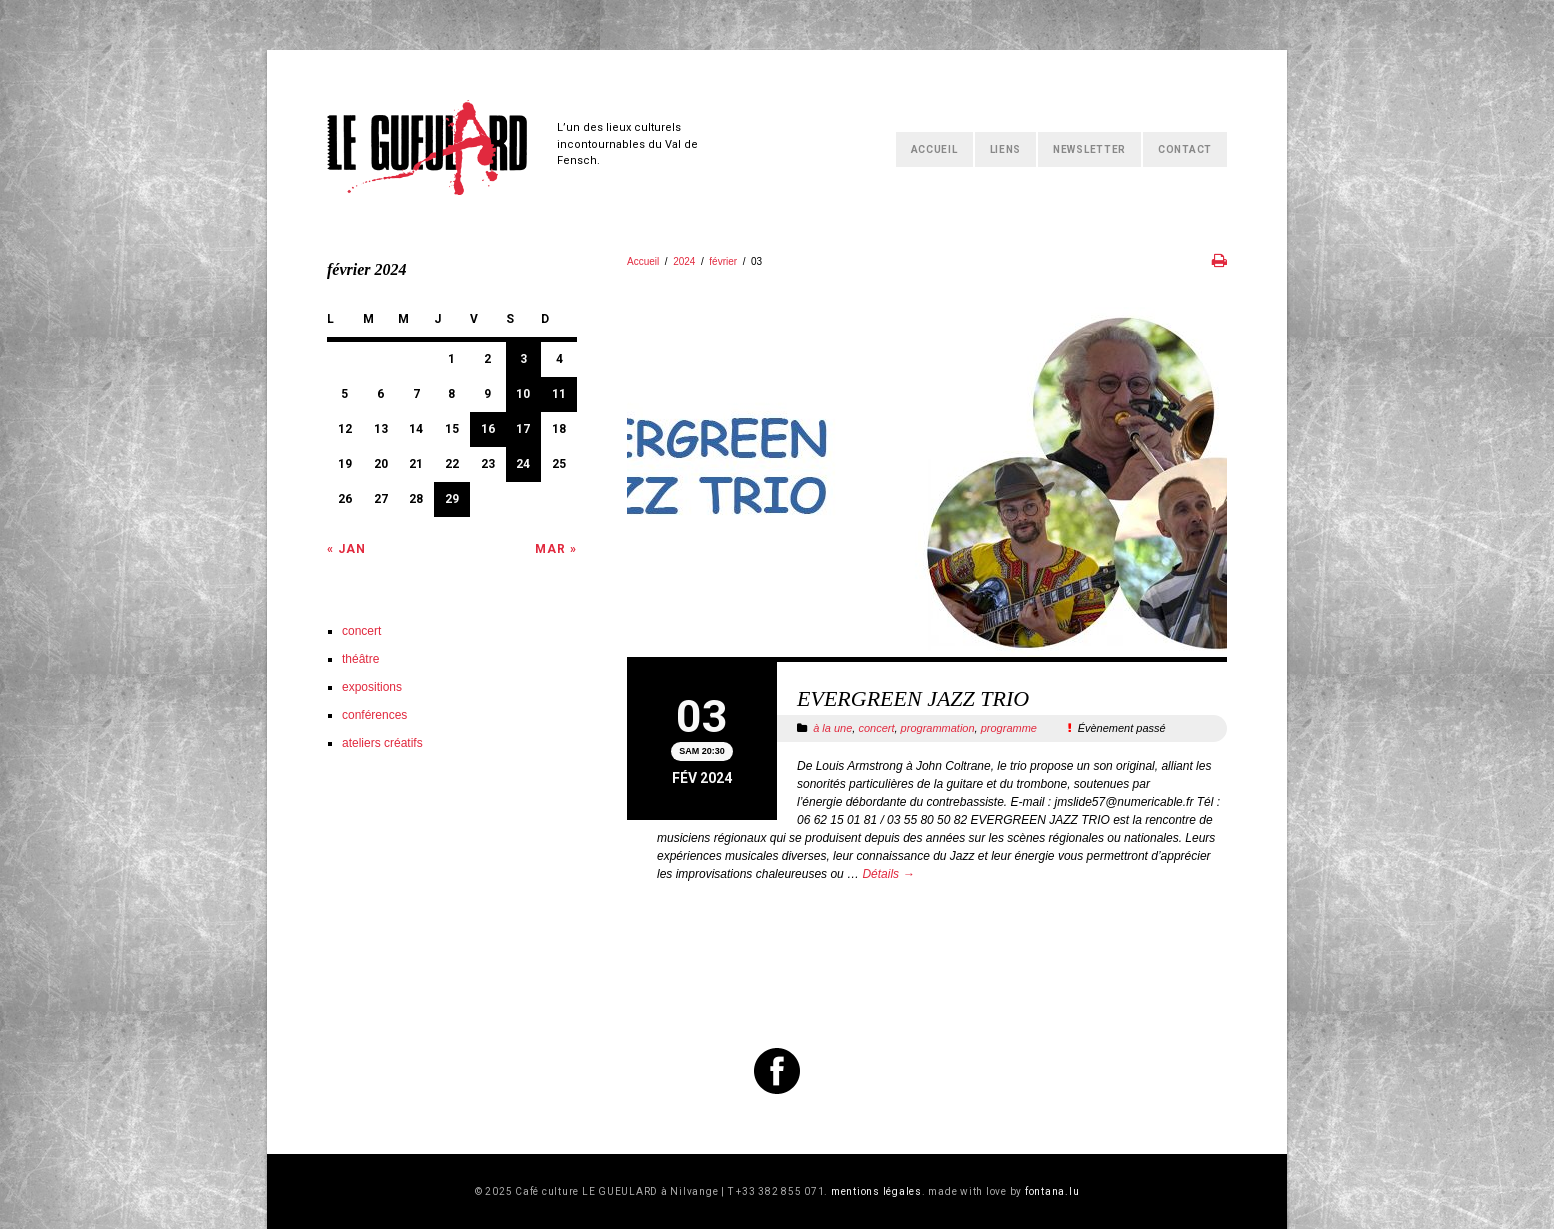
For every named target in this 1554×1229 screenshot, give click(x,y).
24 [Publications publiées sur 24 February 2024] (523, 464)
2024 (684, 261)
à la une (832, 728)
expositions (372, 687)
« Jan (346, 549)
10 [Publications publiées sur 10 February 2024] (523, 394)
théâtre (360, 659)
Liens (1006, 149)
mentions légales (876, 1191)
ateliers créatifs (382, 743)
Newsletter (1089, 149)
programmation (938, 728)
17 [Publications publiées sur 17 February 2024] (523, 429)
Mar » (556, 549)
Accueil (934, 149)
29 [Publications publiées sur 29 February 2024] (452, 499)
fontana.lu (1052, 1191)
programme (1009, 728)
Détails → (888, 874)
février (723, 261)
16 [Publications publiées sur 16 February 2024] (488, 429)
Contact (1185, 149)
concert (876, 728)
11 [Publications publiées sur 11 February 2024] (559, 394)
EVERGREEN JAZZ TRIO (913, 698)
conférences (374, 715)
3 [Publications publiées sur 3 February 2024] (523, 359)
